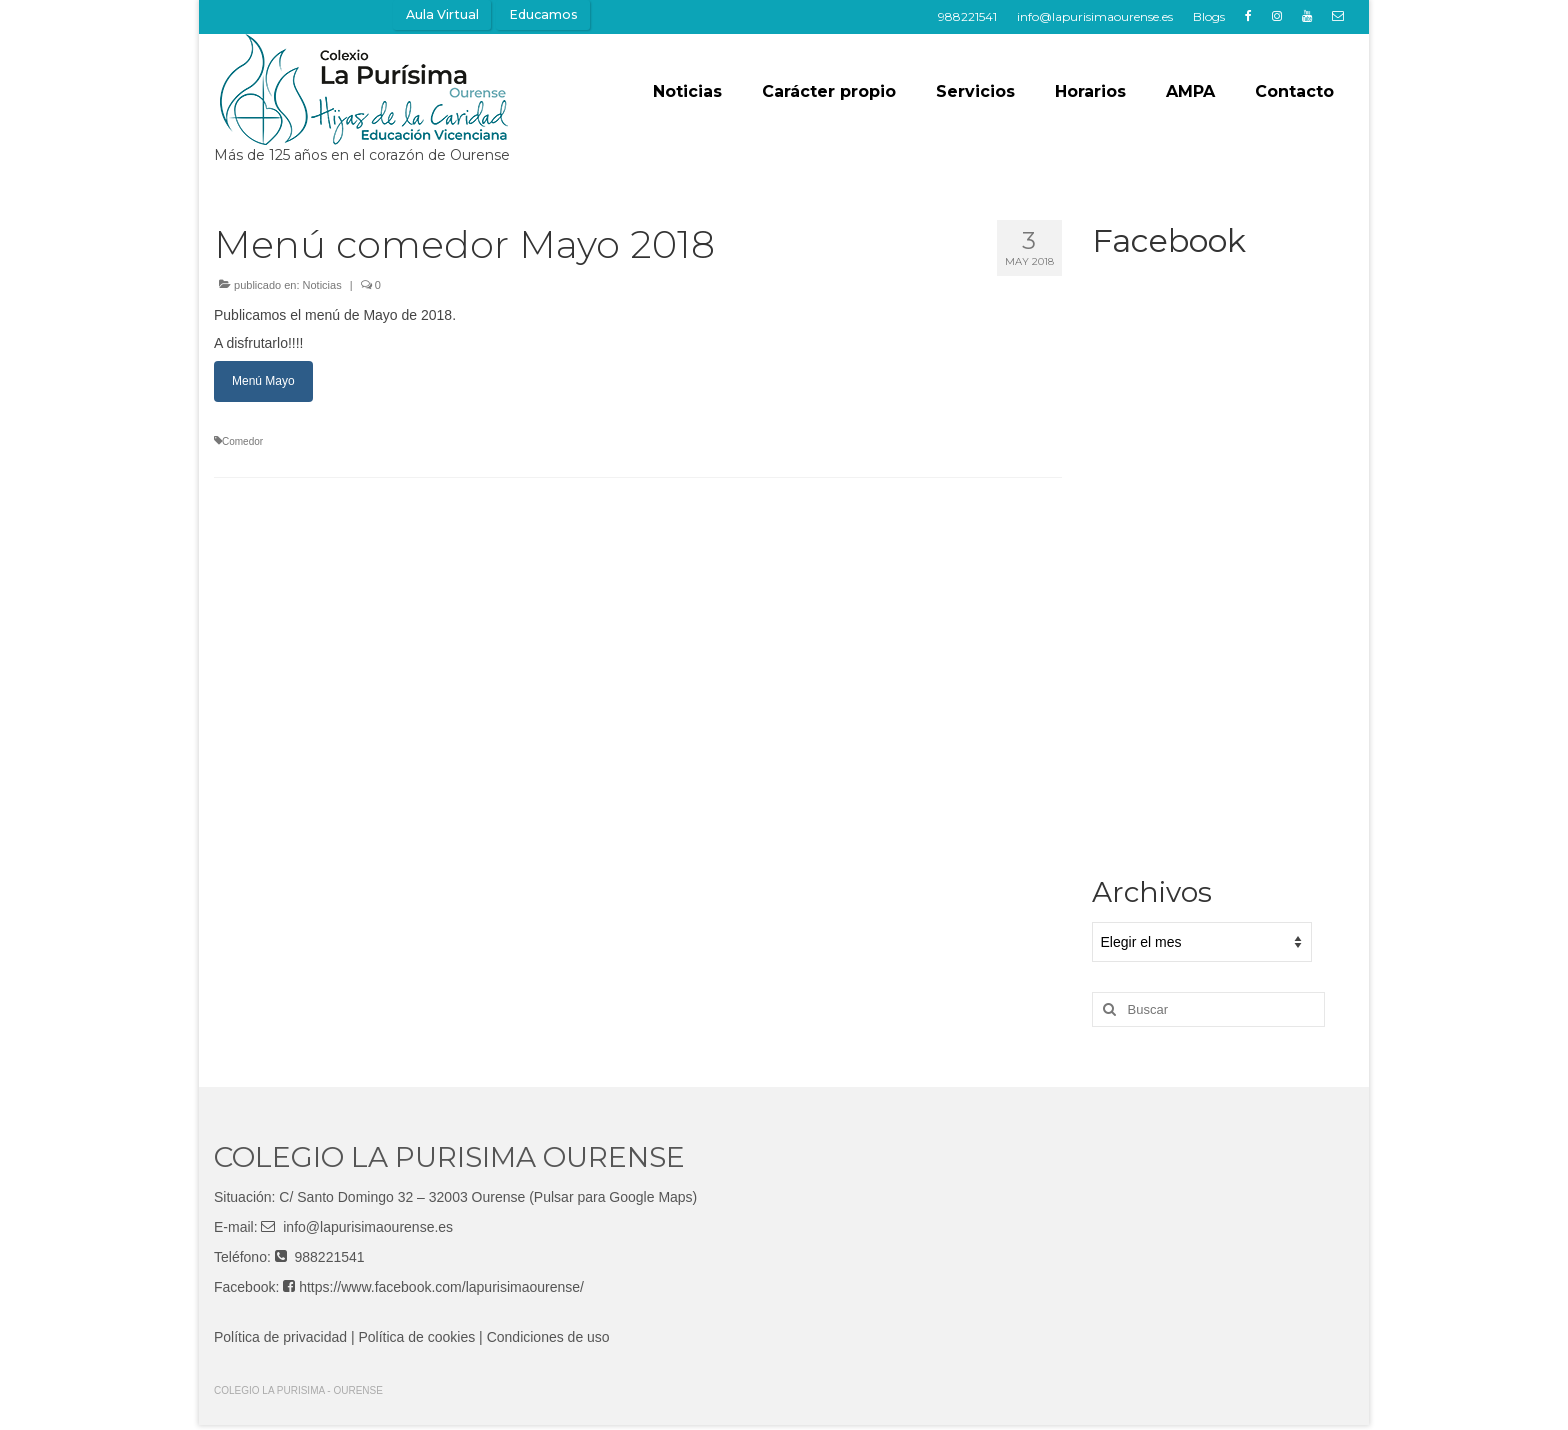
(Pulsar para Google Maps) (613, 1197)
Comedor (242, 441)
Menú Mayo (263, 381)
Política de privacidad (280, 1337)
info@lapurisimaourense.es (368, 1227)
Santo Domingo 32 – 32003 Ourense (411, 1197)
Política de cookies (417, 1337)
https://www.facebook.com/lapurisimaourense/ (441, 1287)
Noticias (322, 285)
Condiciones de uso (548, 1337)
